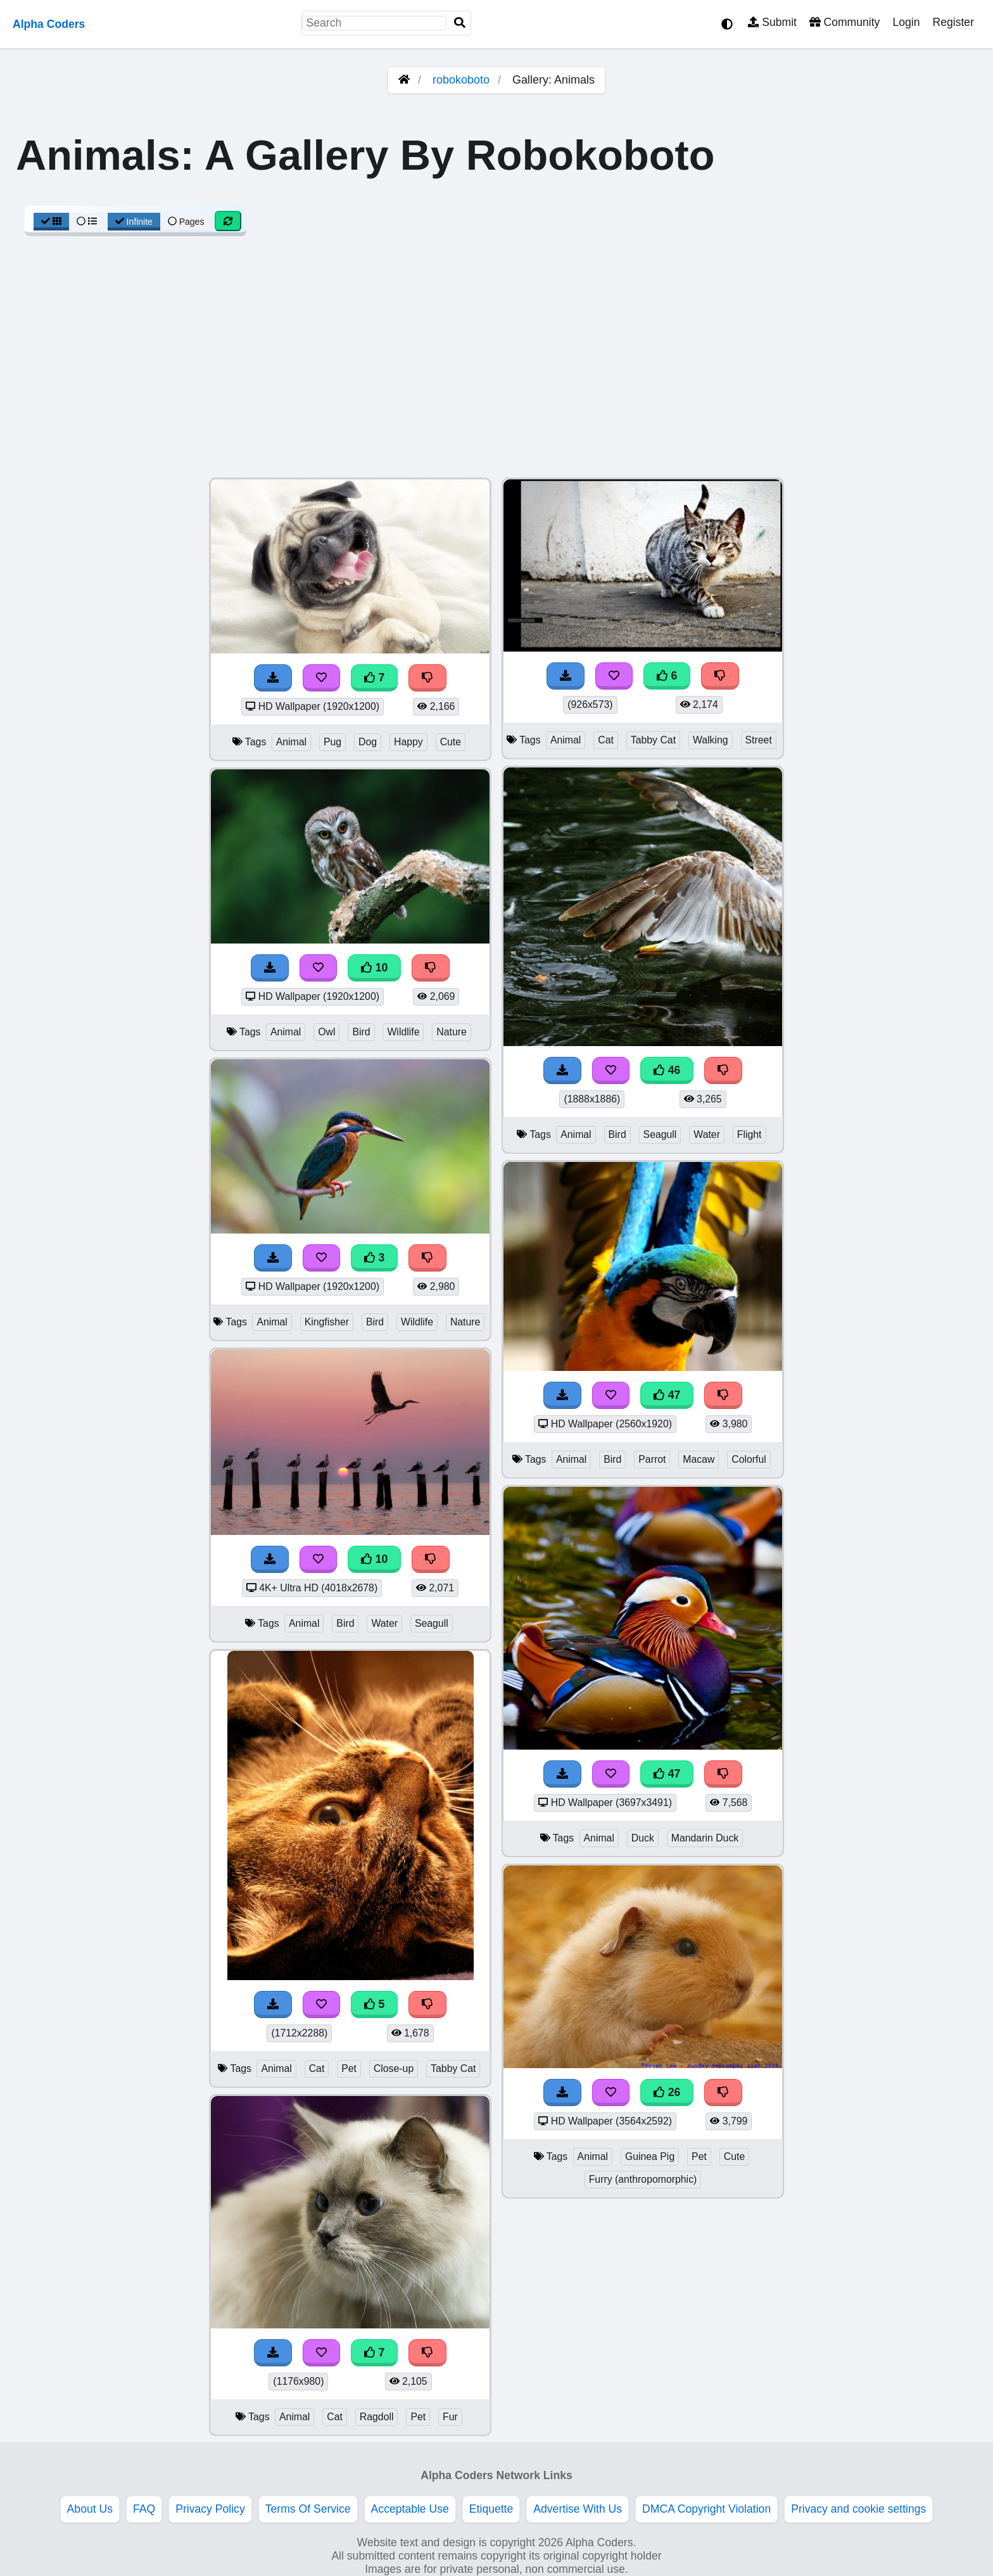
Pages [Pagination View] (186, 222)
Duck (642, 1838)
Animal (291, 741)
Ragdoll (377, 2416)
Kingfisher (327, 1321)
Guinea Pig (649, 2156)
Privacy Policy (210, 2509)
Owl (326, 1031)
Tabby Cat (453, 2068)
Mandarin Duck (704, 1838)
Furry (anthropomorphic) (643, 2179)
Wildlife (403, 1031)
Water (384, 1623)
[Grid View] (51, 221)
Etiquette (491, 2509)
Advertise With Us (577, 2509)
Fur (450, 2416)
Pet (349, 2068)
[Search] (460, 23)
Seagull (431, 1623)
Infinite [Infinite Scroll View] (134, 222)
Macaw (698, 1459)
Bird (361, 1031)
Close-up (394, 2068)
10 (374, 967)
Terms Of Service (308, 2509)
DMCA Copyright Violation (706, 2509)
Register (953, 22)
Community (844, 22)
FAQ (144, 2509)
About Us (90, 2509)
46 (667, 1070)
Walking (710, 740)
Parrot (652, 1459)
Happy (408, 741)
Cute (450, 741)
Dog (367, 741)
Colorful (748, 1459)
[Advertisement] (496, 363)
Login (906, 22)
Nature (451, 1031)
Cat (317, 2068)
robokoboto (461, 79)
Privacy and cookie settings (858, 2509)
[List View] (86, 221)
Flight (749, 1134)
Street (758, 740)
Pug (332, 741)
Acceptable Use (410, 2509)
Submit (772, 22)
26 (667, 2092)
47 (667, 1395)
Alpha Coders (49, 24)
